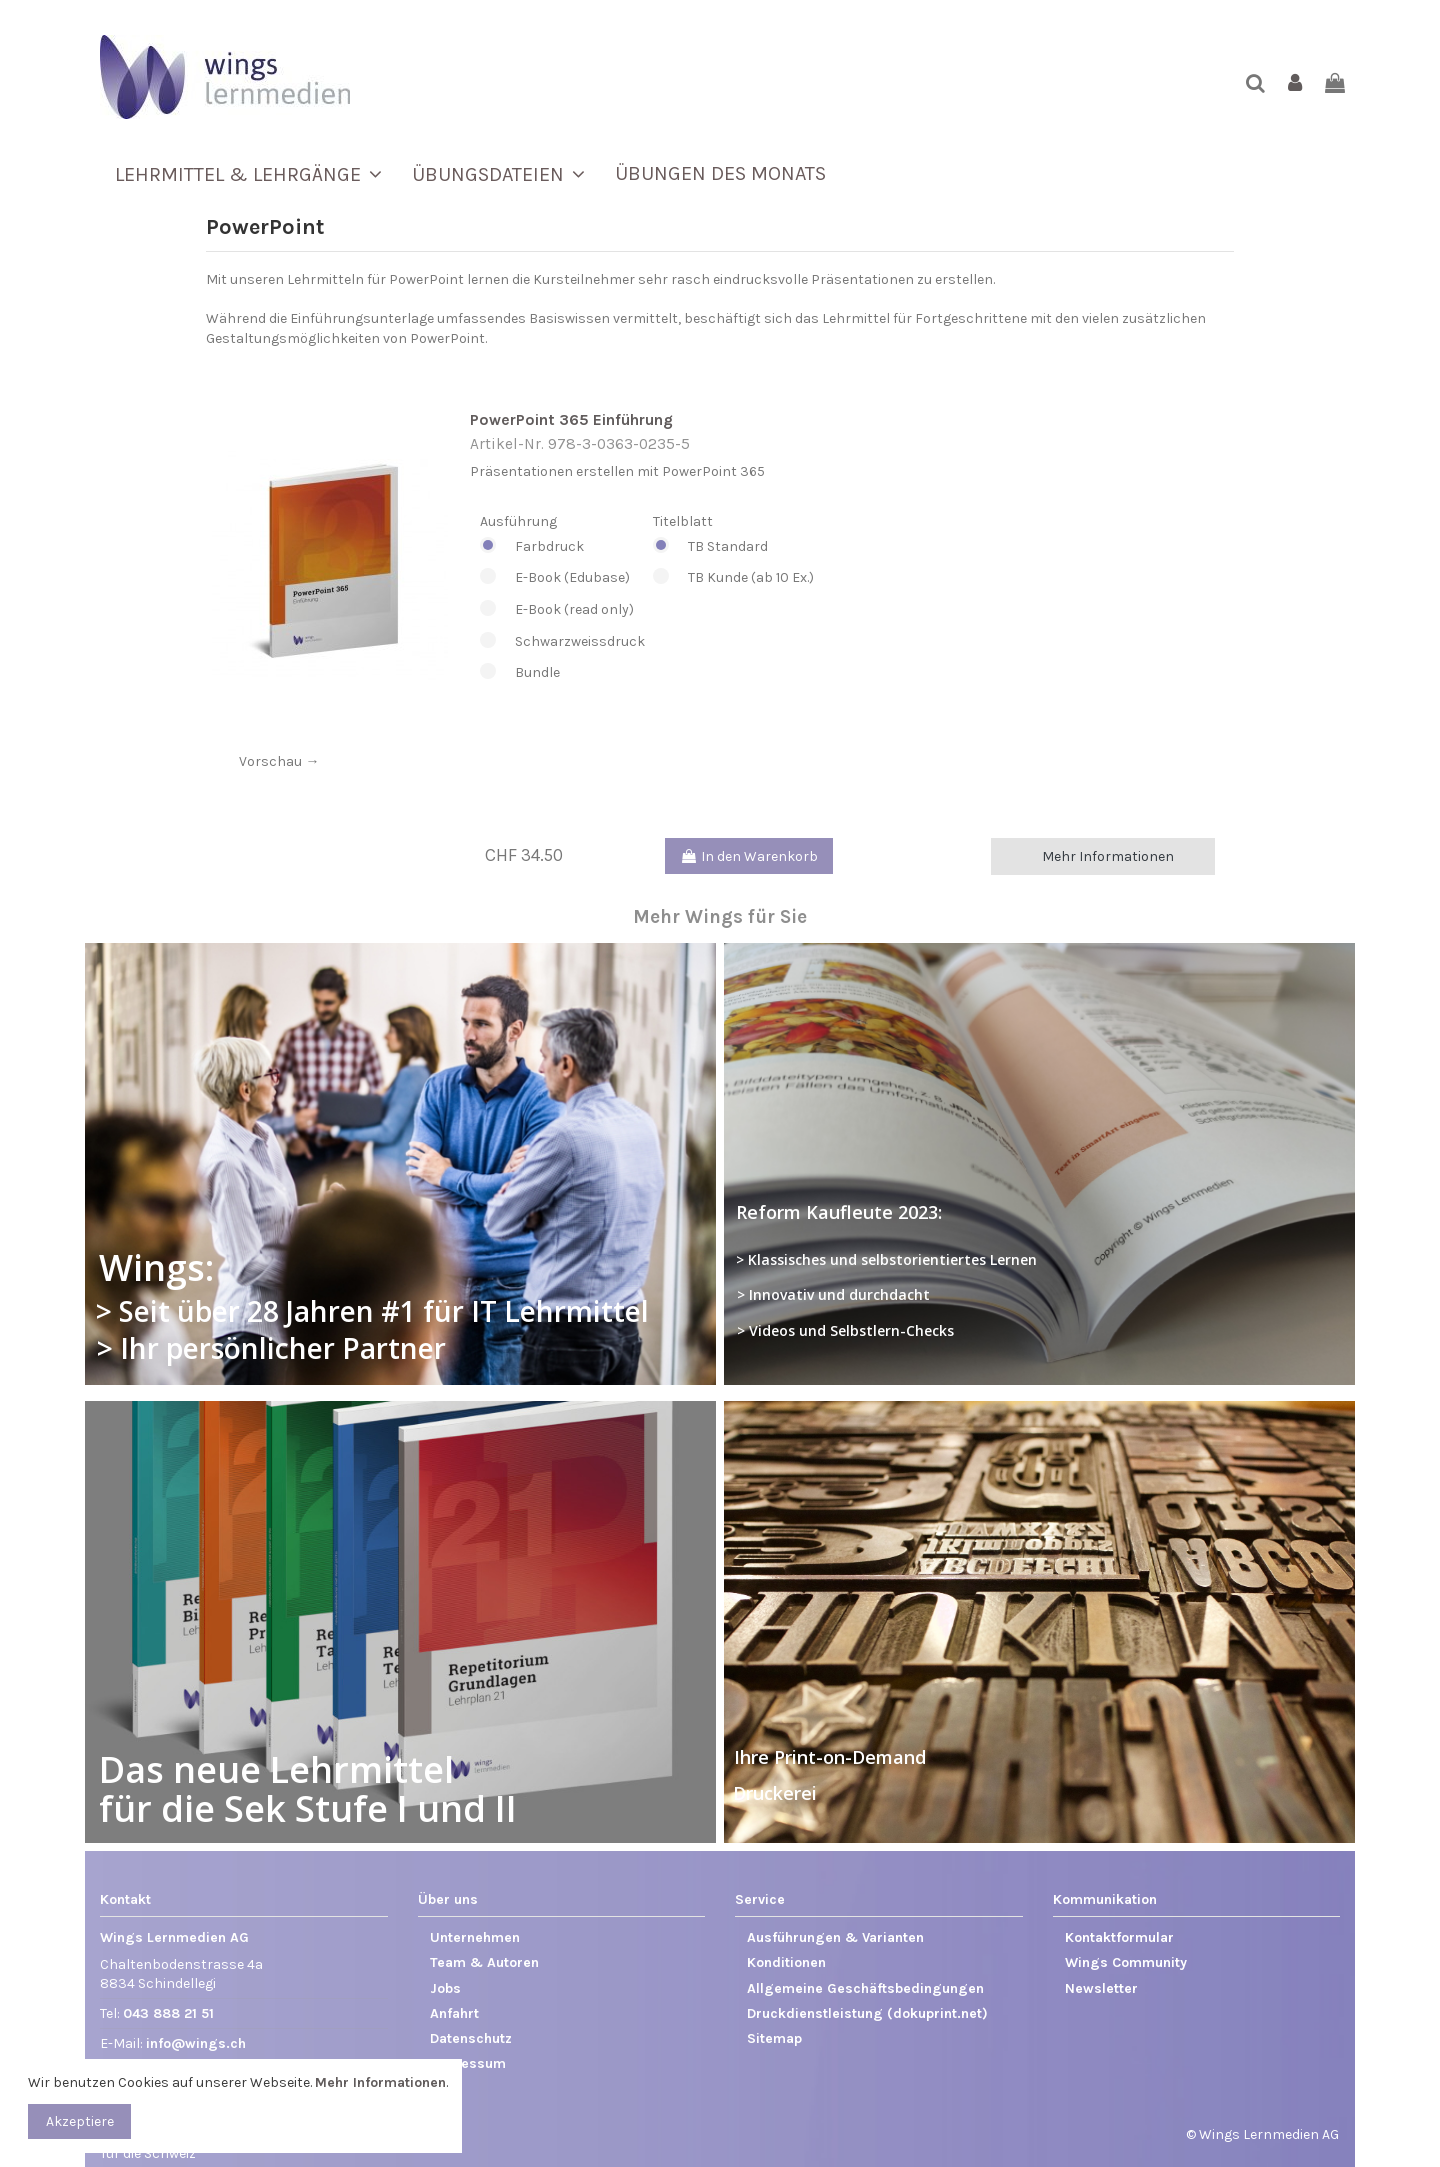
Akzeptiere (80, 2121)
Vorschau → (279, 761)
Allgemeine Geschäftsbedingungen (865, 1988)
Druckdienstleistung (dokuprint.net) (867, 2013)
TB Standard (733, 547)
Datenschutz (471, 2038)
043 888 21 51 (168, 2013)
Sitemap (774, 2038)
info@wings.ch (196, 2043)
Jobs (445, 1988)
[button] (248, 174)
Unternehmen (475, 1937)
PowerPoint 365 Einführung (571, 420)
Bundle (562, 673)
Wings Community (1126, 1962)
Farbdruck (562, 547)
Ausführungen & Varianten (835, 1937)
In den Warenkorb (749, 856)
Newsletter (1101, 1988)
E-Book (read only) (562, 610)
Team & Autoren (484, 1962)
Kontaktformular (1119, 1937)
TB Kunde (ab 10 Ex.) (733, 578)
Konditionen (786, 1962)
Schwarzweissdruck (562, 642)
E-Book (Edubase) (562, 578)
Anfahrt (454, 2013)
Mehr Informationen (1108, 856)
